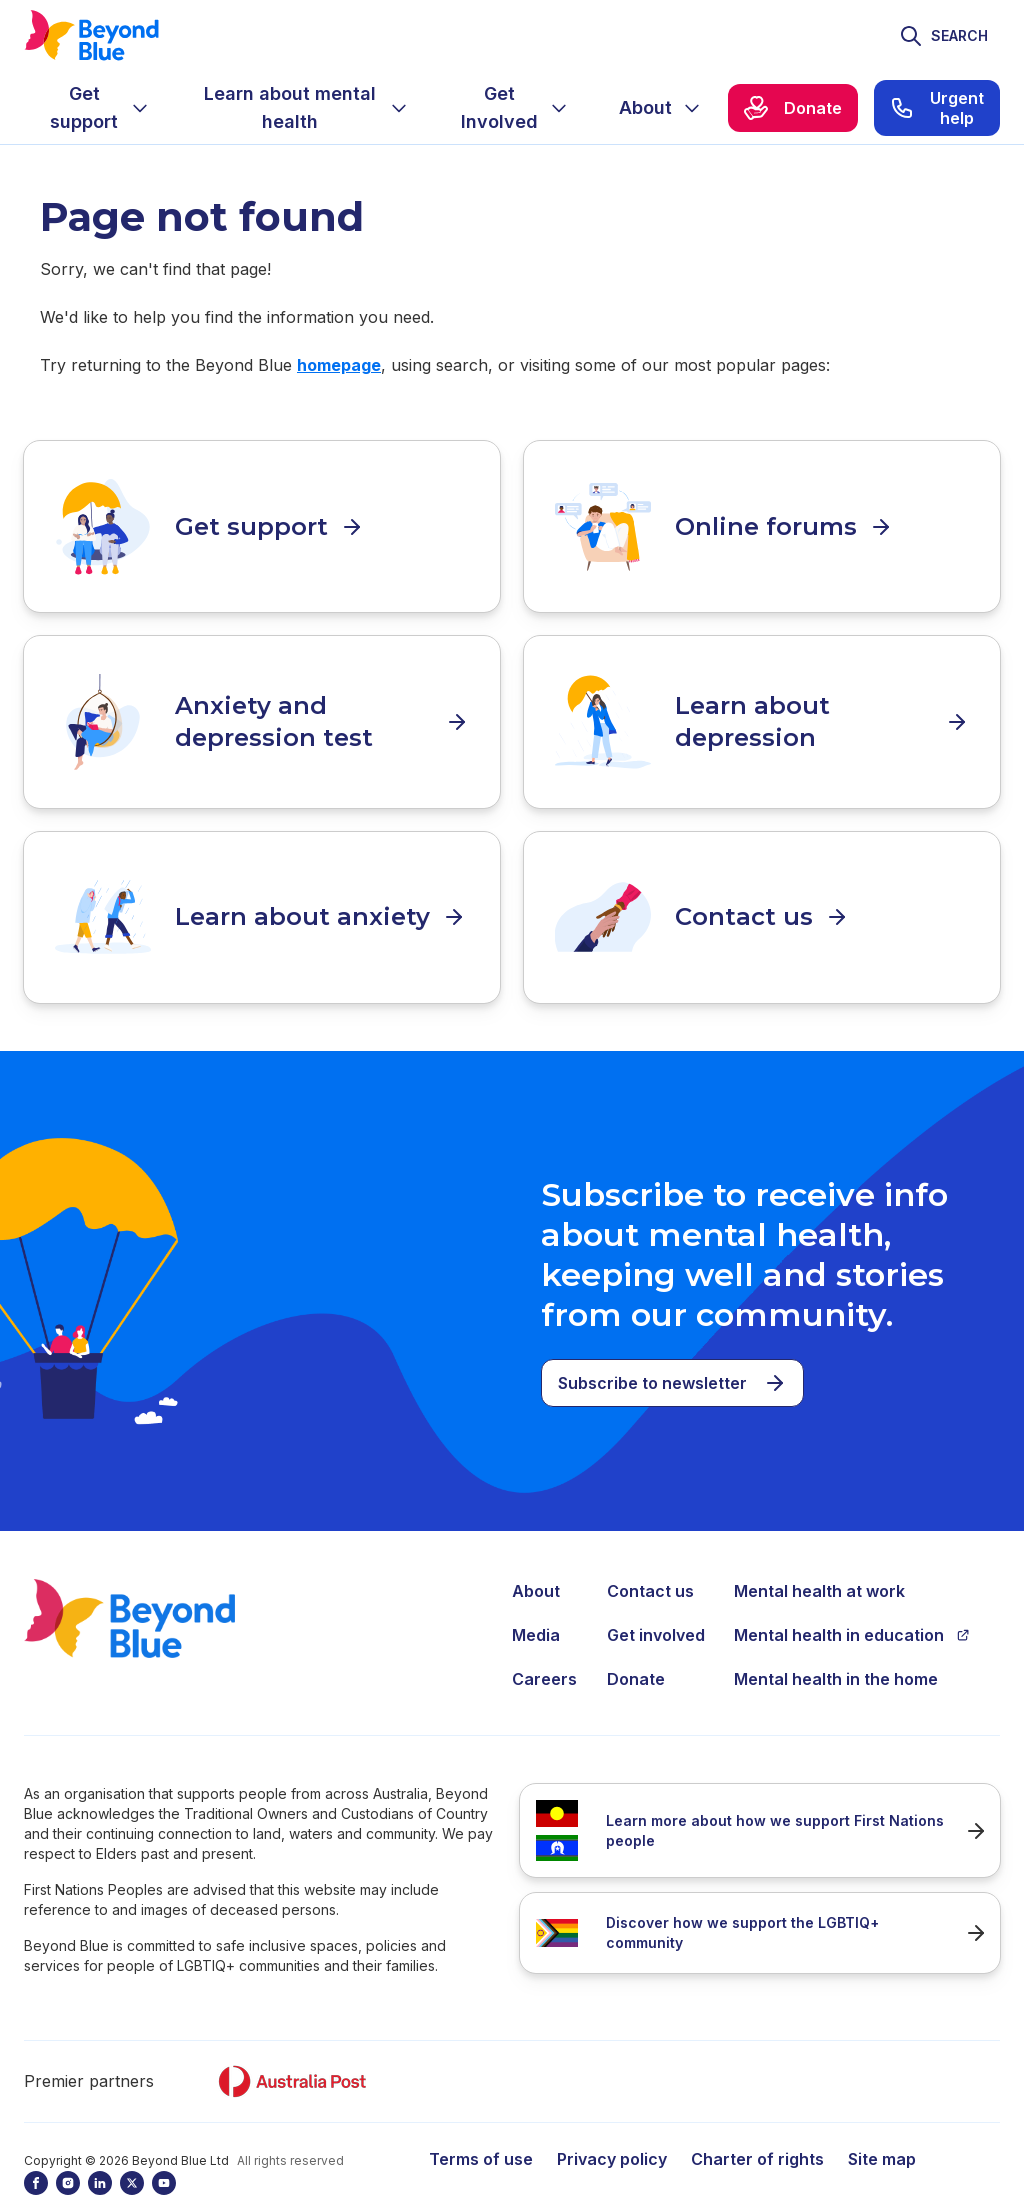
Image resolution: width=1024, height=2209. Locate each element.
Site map (882, 2125)
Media (536, 1601)
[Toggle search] (943, 36)
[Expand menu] (140, 108)
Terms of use (481, 2125)
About (536, 1557)
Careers (544, 1645)
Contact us (650, 1557)
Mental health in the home (836, 1645)
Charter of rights (757, 2125)
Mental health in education (852, 1601)
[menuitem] (100, 108)
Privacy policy (612, 2125)
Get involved (656, 1601)
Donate (636, 1645)
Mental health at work (819, 1557)
